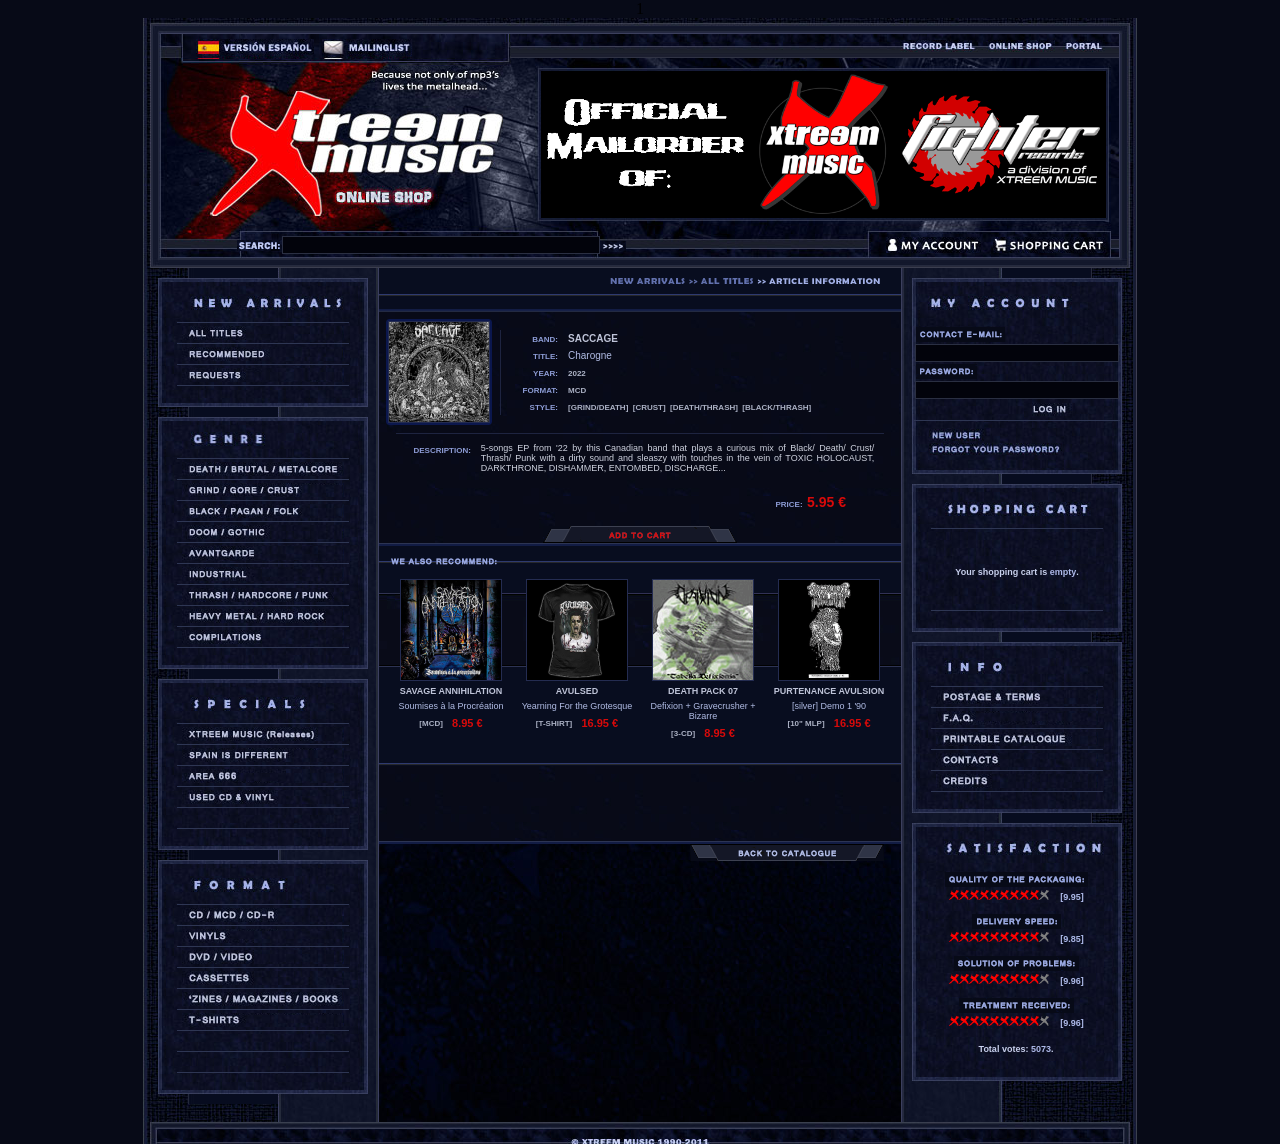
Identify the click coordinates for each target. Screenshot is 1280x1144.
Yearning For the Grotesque (577, 706)
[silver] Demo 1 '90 (829, 706)
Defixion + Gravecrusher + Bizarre (702, 711)
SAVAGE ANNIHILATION (451, 691)
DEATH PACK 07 (703, 691)
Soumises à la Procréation (450, 706)
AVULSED (577, 691)
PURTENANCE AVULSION (829, 691)
